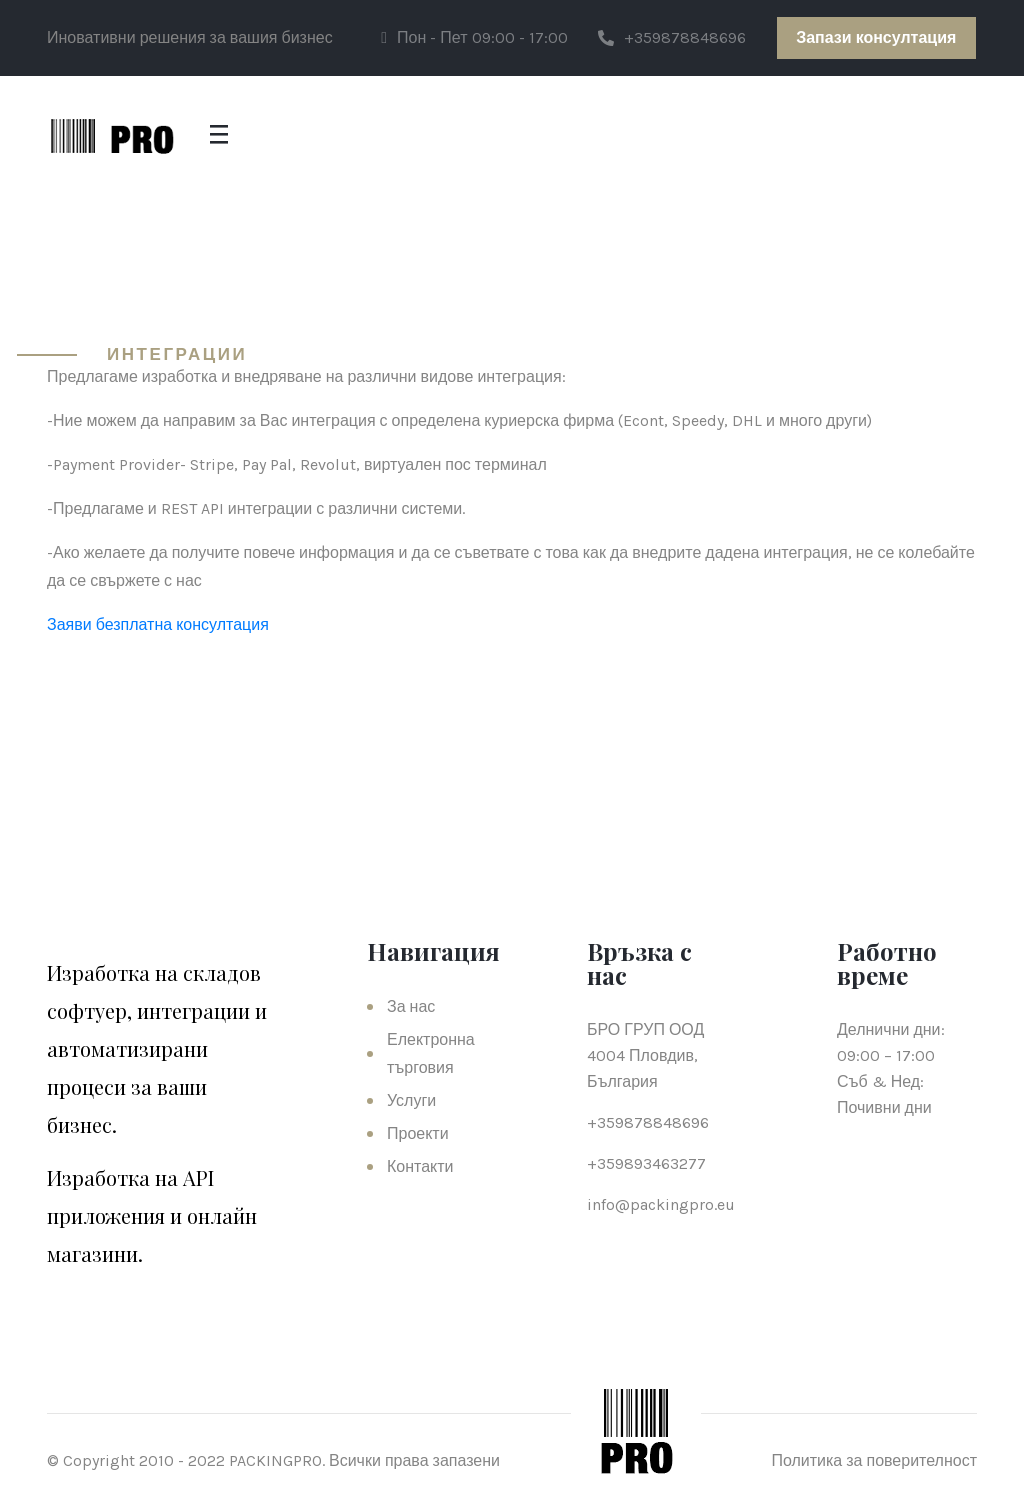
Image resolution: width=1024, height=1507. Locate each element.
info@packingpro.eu (661, 1204)
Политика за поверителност (874, 1460)
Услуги (411, 1100)
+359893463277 (646, 1163)
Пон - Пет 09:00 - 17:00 (474, 37)
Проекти (418, 1133)
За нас (411, 1006)
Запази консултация (876, 37)
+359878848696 (672, 37)
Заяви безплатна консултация (158, 624)
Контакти (420, 1166)
